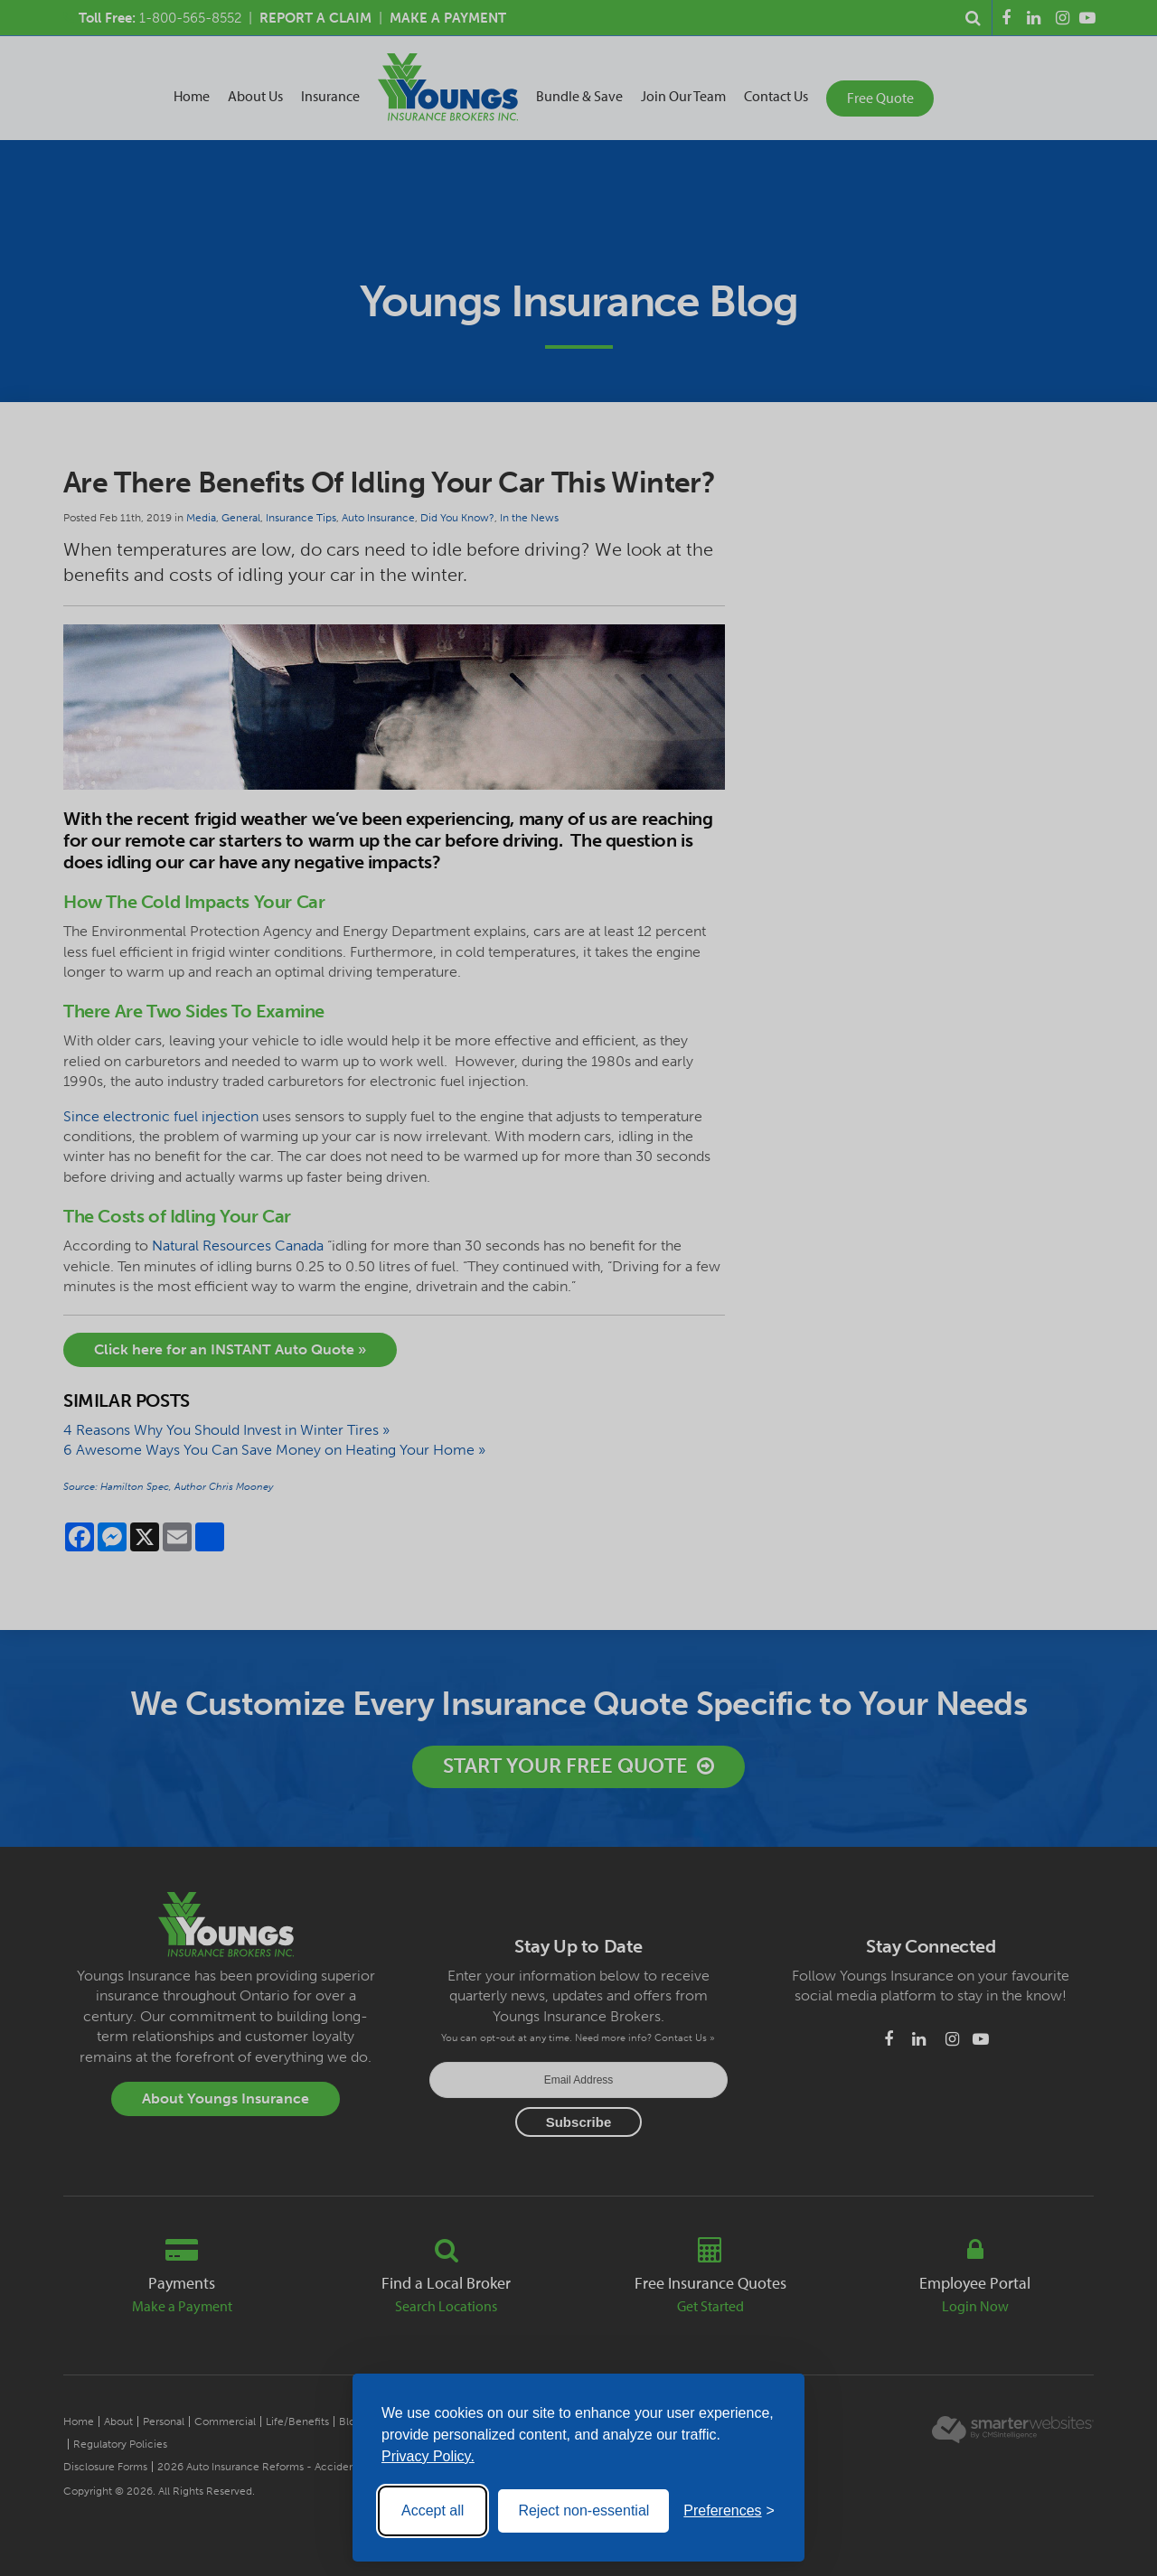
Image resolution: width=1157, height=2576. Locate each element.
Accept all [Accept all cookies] (432, 2510)
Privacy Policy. (428, 2456)
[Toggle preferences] (729, 2511)
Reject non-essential (583, 2510)
